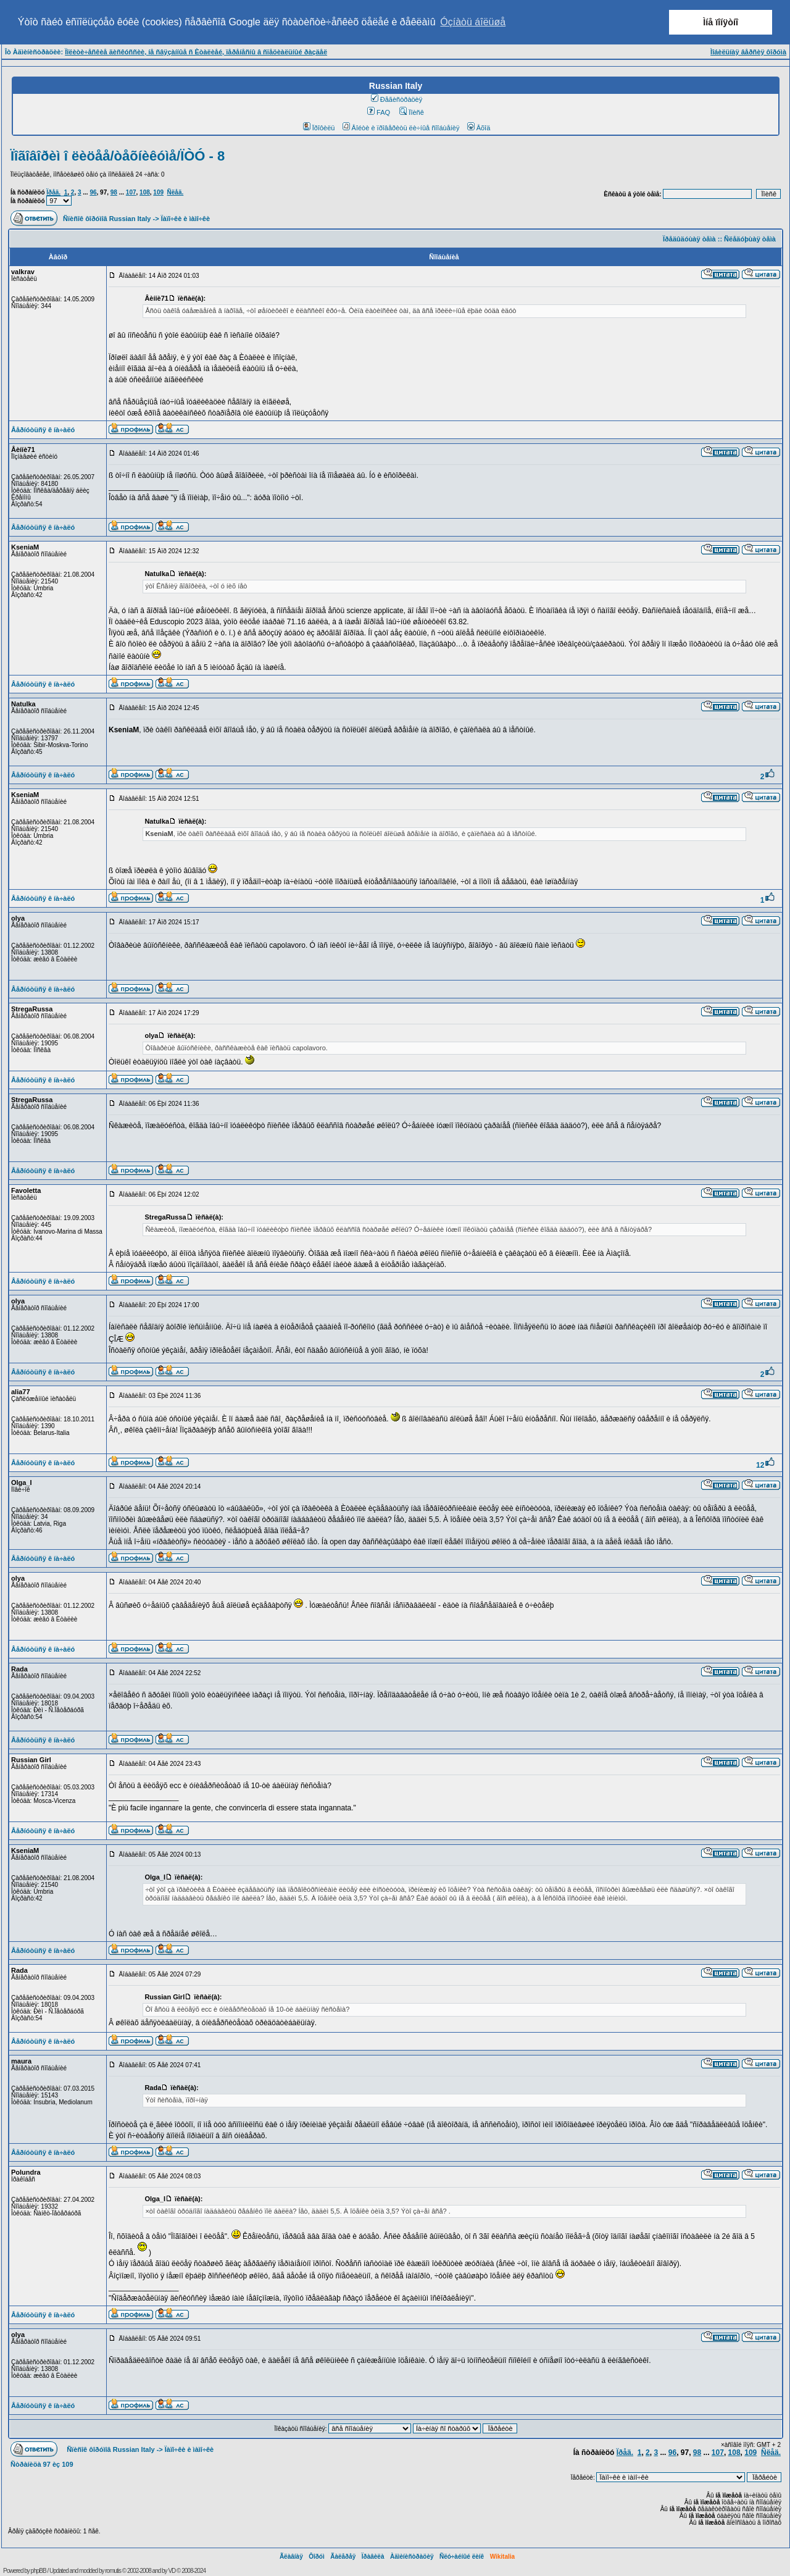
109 (158, 192)
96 (92, 192)
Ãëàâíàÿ (291, 2556)
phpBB (38, 2570)
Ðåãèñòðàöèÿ (397, 99)
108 (144, 192)
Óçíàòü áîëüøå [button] (472, 22)
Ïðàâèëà (373, 2556)
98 (113, 192)
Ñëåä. (175, 192)
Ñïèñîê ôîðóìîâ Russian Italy (107, 218)
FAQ (378, 112)
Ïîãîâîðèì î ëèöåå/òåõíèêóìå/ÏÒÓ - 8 (117, 156)
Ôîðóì (317, 2556)
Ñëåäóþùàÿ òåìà (750, 239)
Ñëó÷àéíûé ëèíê (461, 2556)
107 (131, 192)
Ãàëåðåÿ (343, 2556)
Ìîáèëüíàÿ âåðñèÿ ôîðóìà (748, 52)
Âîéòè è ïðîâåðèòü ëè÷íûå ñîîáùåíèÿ (401, 128)
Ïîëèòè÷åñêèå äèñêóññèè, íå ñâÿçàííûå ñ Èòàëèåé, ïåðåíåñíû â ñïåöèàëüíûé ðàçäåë (196, 52)
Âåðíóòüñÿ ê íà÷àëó (43, 429)
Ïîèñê (411, 112)
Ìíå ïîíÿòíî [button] (720, 22)
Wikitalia (502, 2556)
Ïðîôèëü (319, 128)
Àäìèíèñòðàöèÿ (412, 2556)
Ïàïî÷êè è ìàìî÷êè (185, 218)
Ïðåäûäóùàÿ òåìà (689, 239)
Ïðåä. (53, 192)
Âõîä (479, 128)
